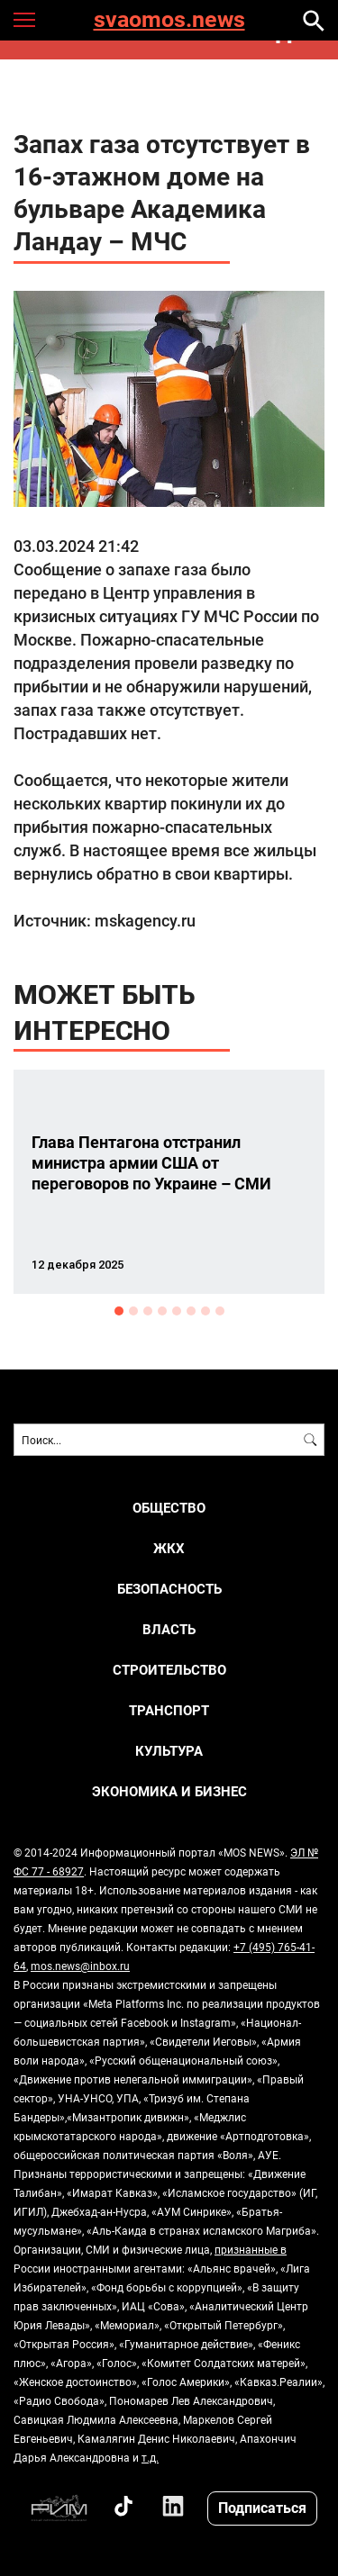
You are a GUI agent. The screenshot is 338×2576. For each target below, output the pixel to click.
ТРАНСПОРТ (169, 1710)
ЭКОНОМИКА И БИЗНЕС (169, 1791)
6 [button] (191, 1310)
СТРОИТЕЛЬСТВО (169, 1670)
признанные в (251, 2249)
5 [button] (176, 1310)
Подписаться (262, 2507)
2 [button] (133, 1310)
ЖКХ (169, 1548)
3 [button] (147, 1310)
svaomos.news (169, 20)
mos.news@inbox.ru (80, 1965)
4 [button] (162, 1310)
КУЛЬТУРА (169, 1751)
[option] (169, 1182)
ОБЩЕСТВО (169, 1507)
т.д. (150, 2457)
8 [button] (219, 1310)
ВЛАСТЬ (169, 1629)
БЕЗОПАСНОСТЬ (169, 1588)
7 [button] (205, 1310)
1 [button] (118, 1310)
